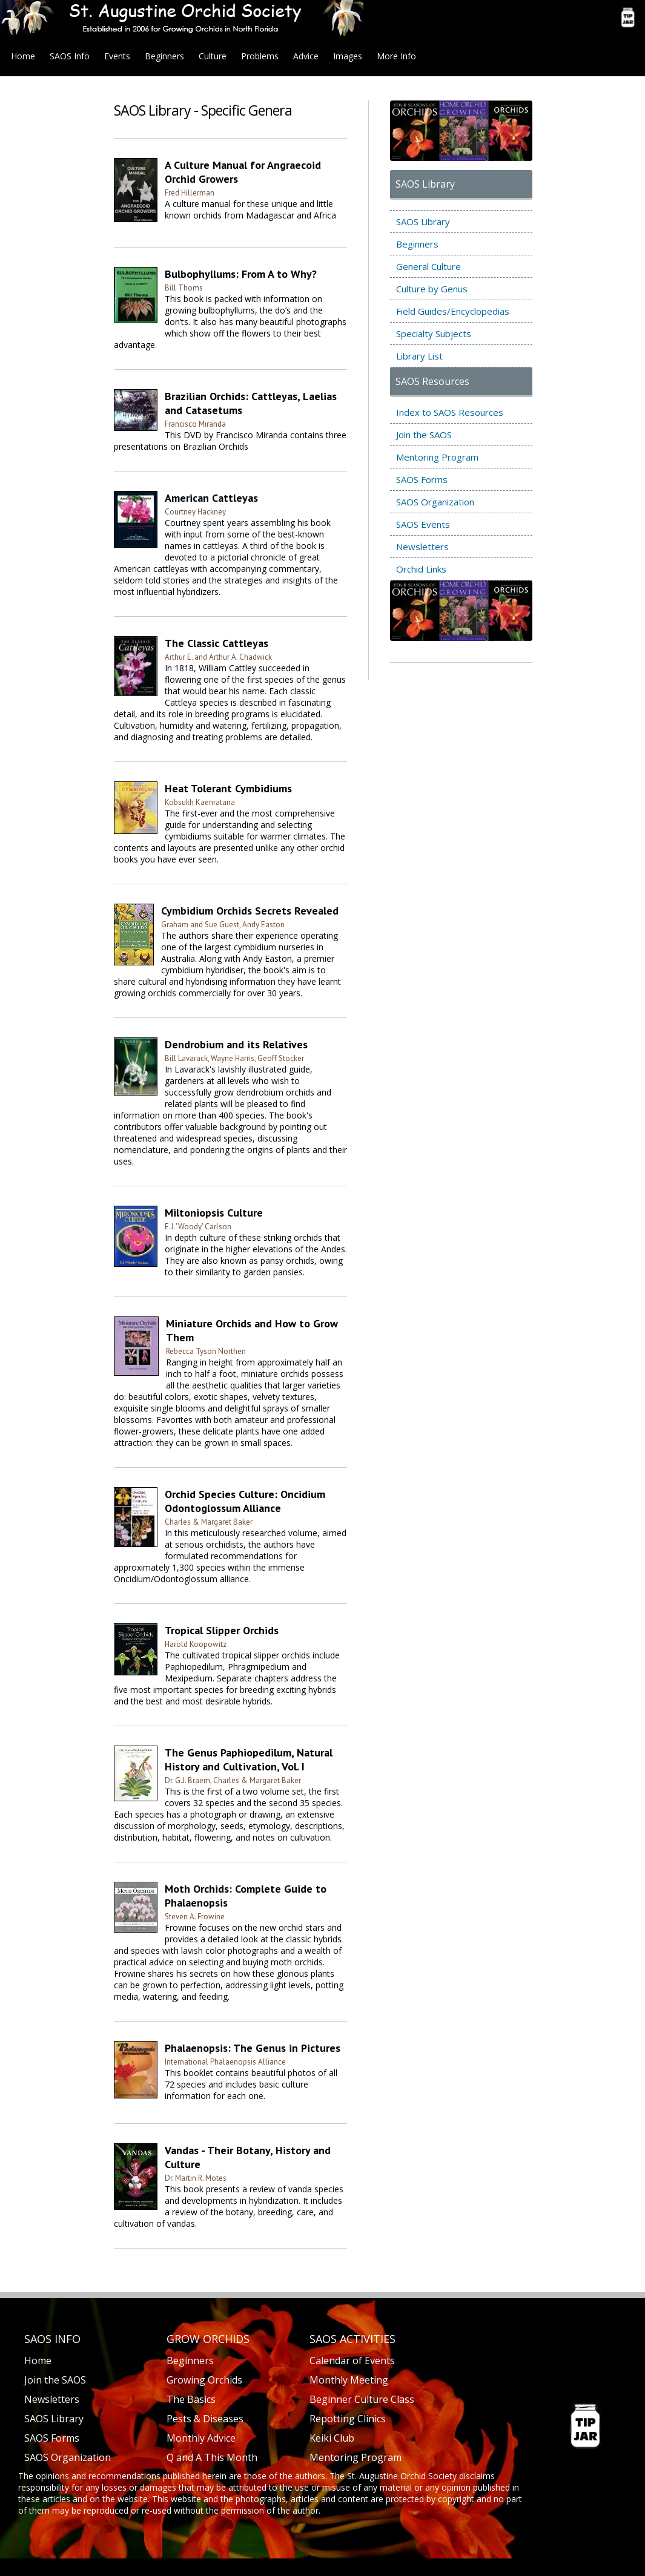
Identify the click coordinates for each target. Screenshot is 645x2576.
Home (23, 56)
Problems (260, 56)
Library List (419, 356)
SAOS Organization (435, 502)
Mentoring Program (437, 457)
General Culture (428, 266)
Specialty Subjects (433, 333)
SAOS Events (423, 524)
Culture (213, 56)
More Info (396, 56)
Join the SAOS (424, 435)
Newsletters (422, 546)
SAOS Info (70, 56)
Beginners (164, 56)
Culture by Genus (432, 289)
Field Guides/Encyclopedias (452, 311)
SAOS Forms (422, 479)
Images (347, 56)
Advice (306, 56)
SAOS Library (423, 221)
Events (117, 56)
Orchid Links (421, 569)
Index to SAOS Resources (449, 412)
